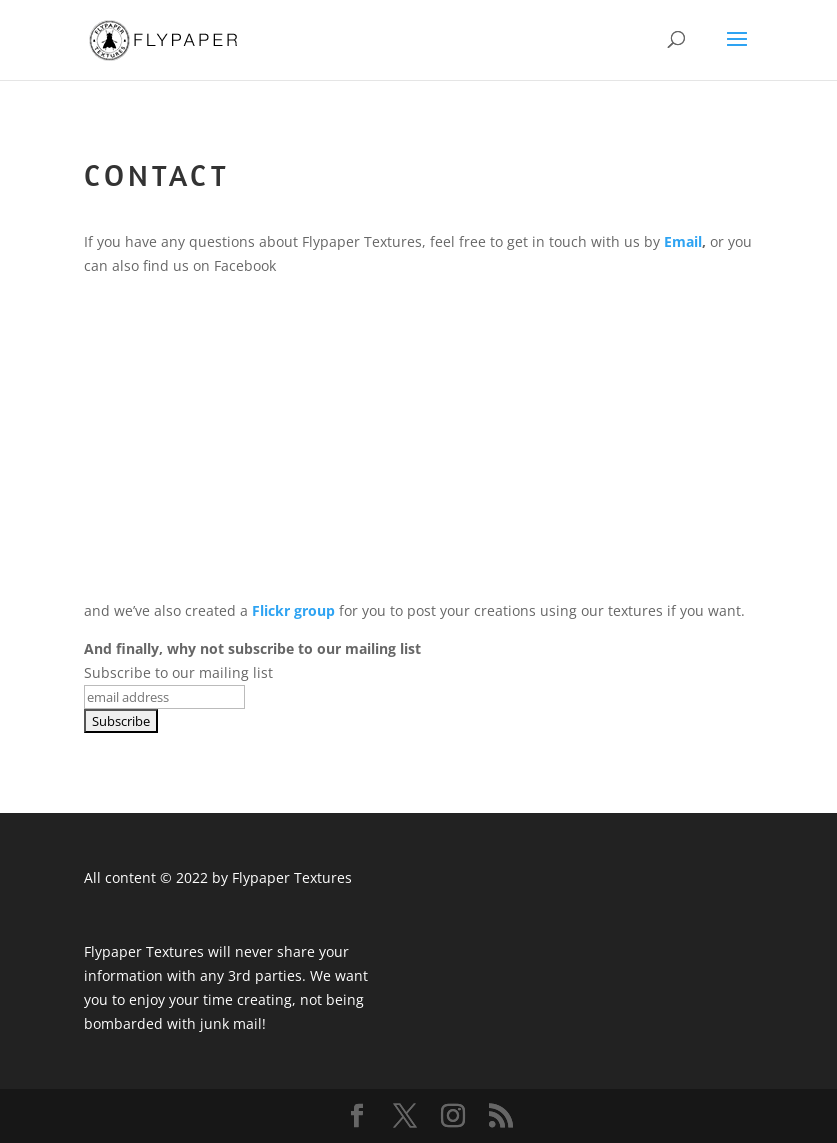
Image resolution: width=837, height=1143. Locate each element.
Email (683, 241)
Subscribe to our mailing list (178, 672)
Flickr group (293, 610)
